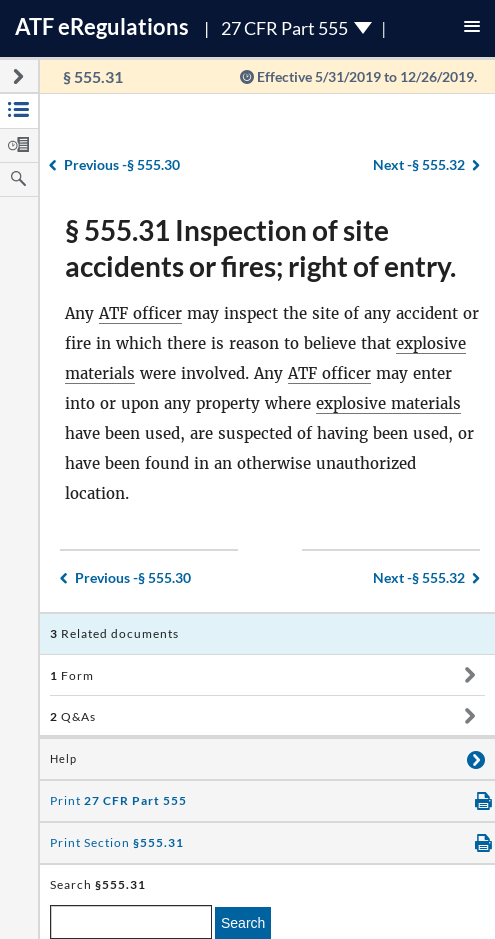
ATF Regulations (102, 26)
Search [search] (243, 923)
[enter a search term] (131, 922)
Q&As (73, 716)
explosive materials (388, 403)
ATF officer (140, 313)
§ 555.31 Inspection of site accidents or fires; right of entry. (260, 248)
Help (63, 759)
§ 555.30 (122, 164)
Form (72, 675)
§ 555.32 (419, 164)
